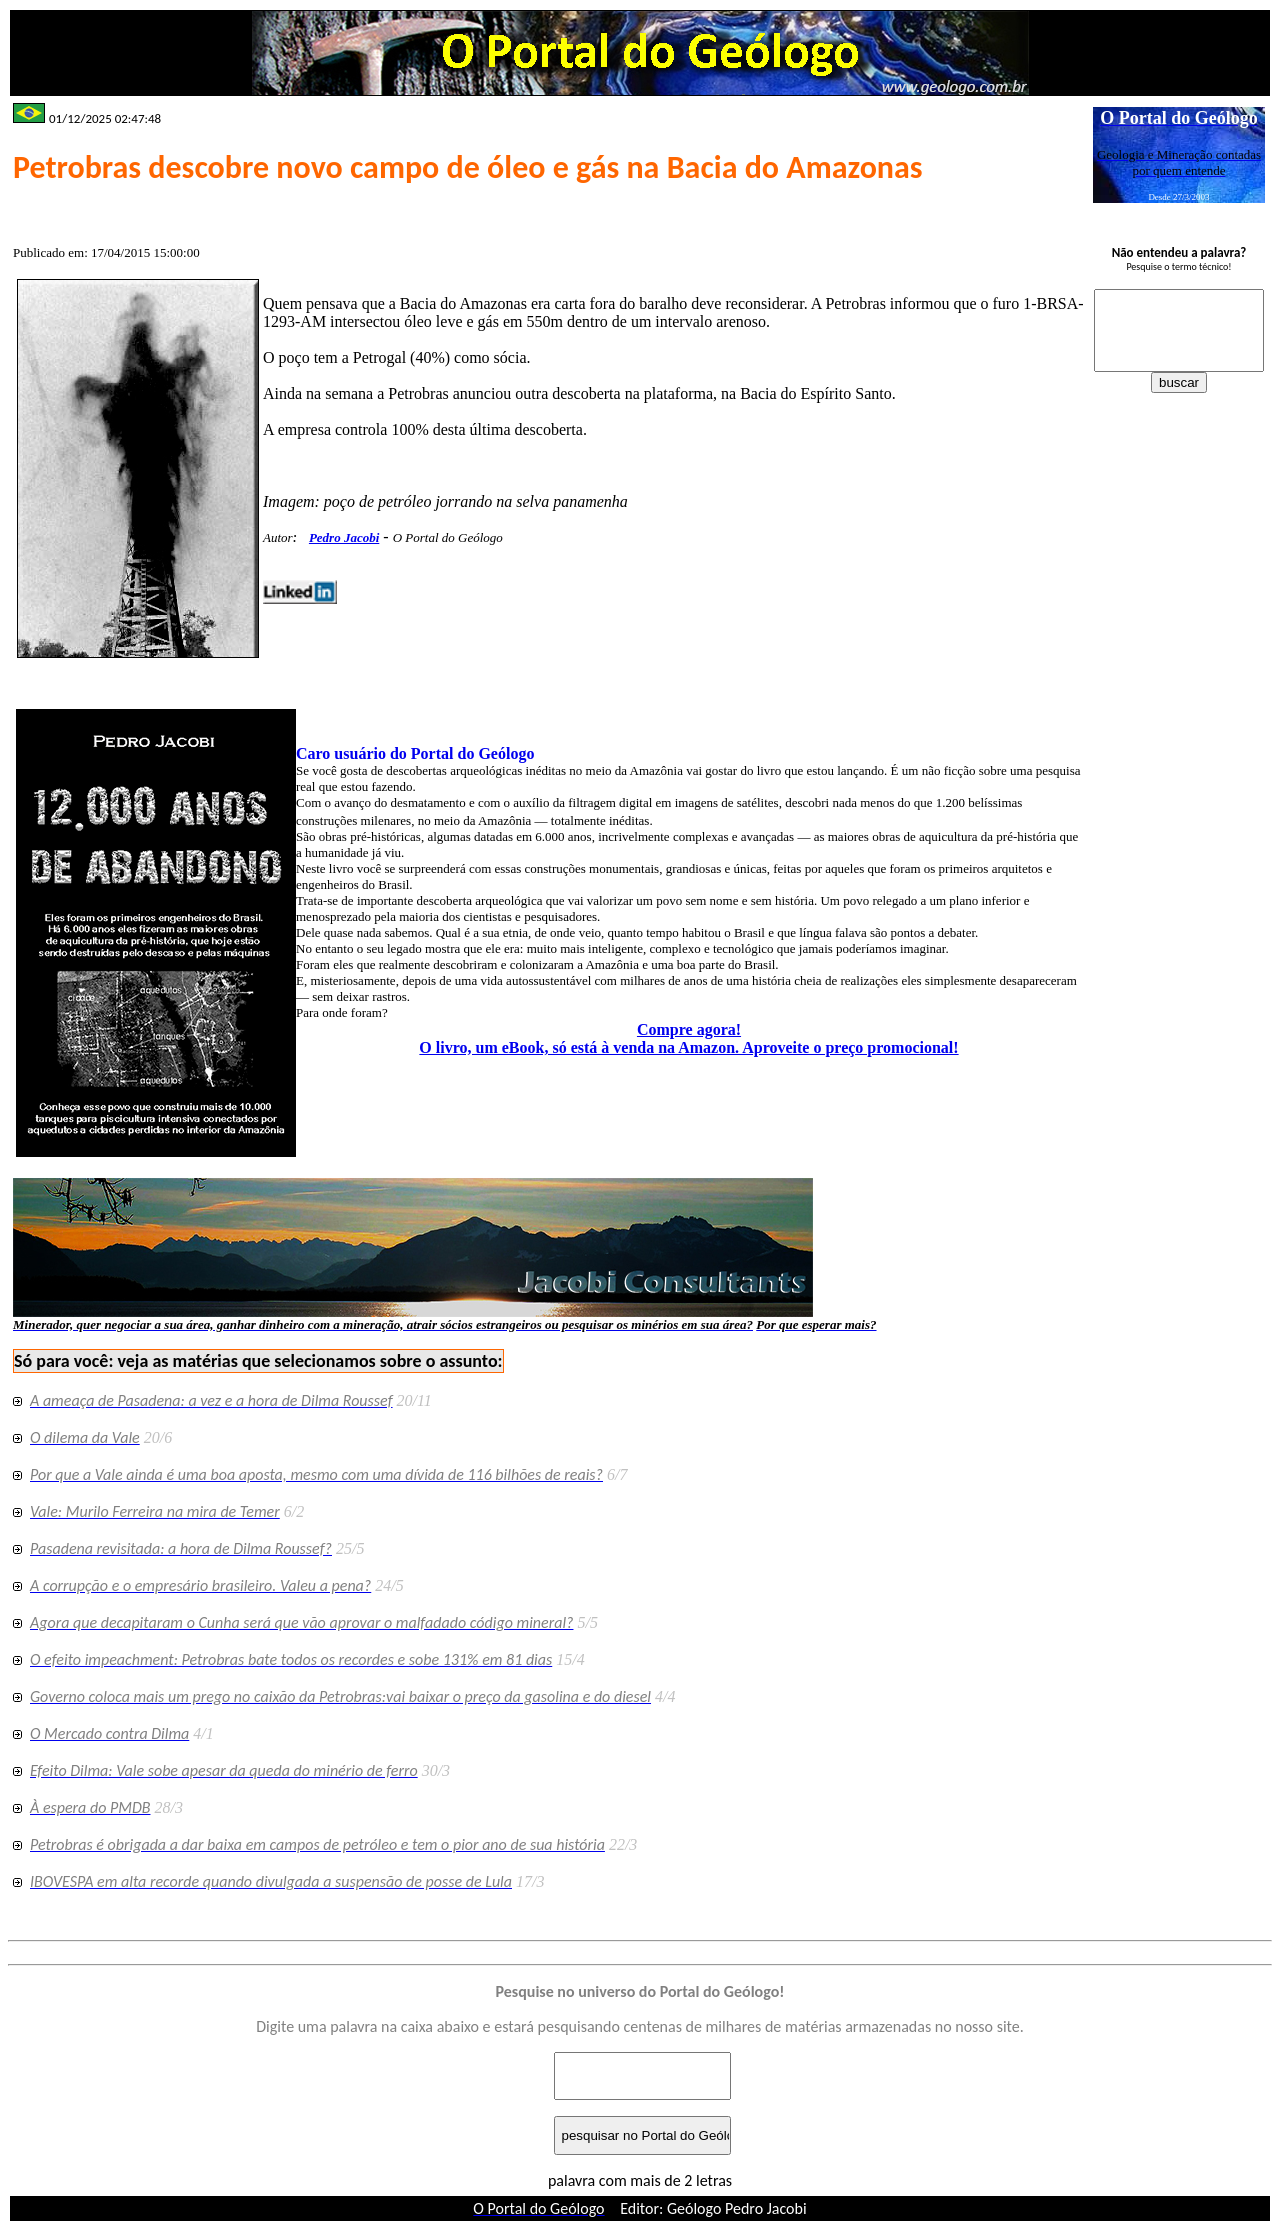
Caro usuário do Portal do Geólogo (415, 753)
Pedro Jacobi (344, 537)
